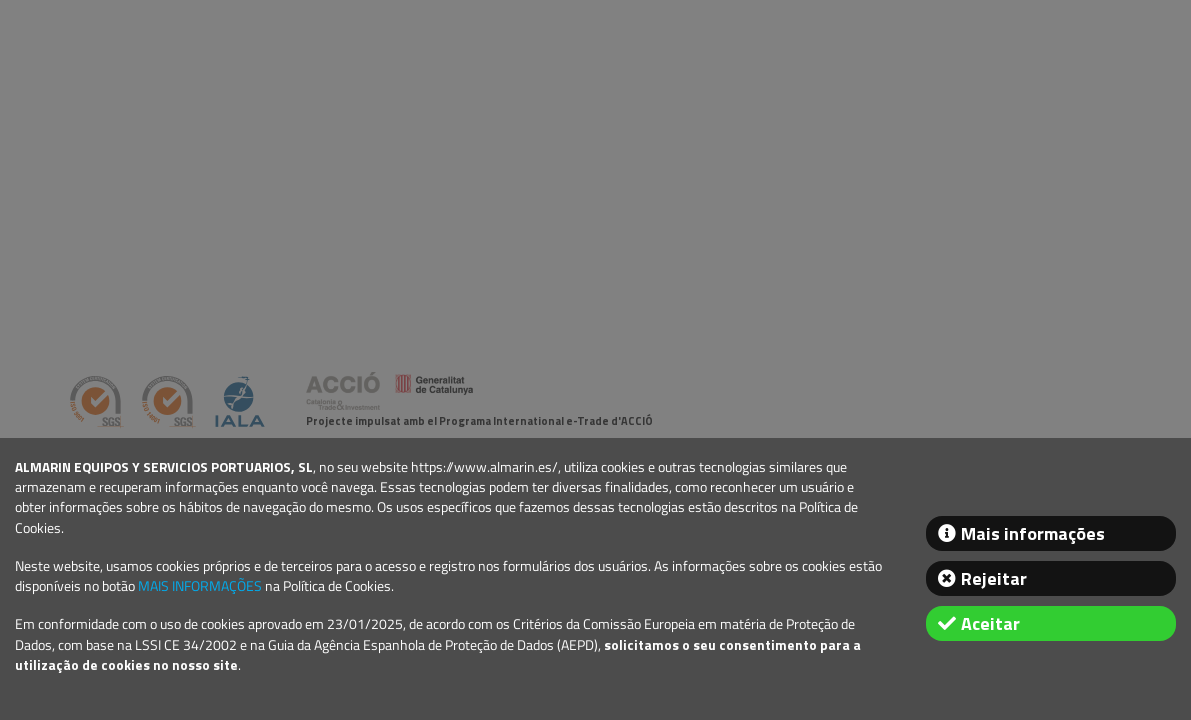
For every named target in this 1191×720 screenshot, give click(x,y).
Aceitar (990, 623)
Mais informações (1033, 533)
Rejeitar (994, 578)
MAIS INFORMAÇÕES (200, 586)
